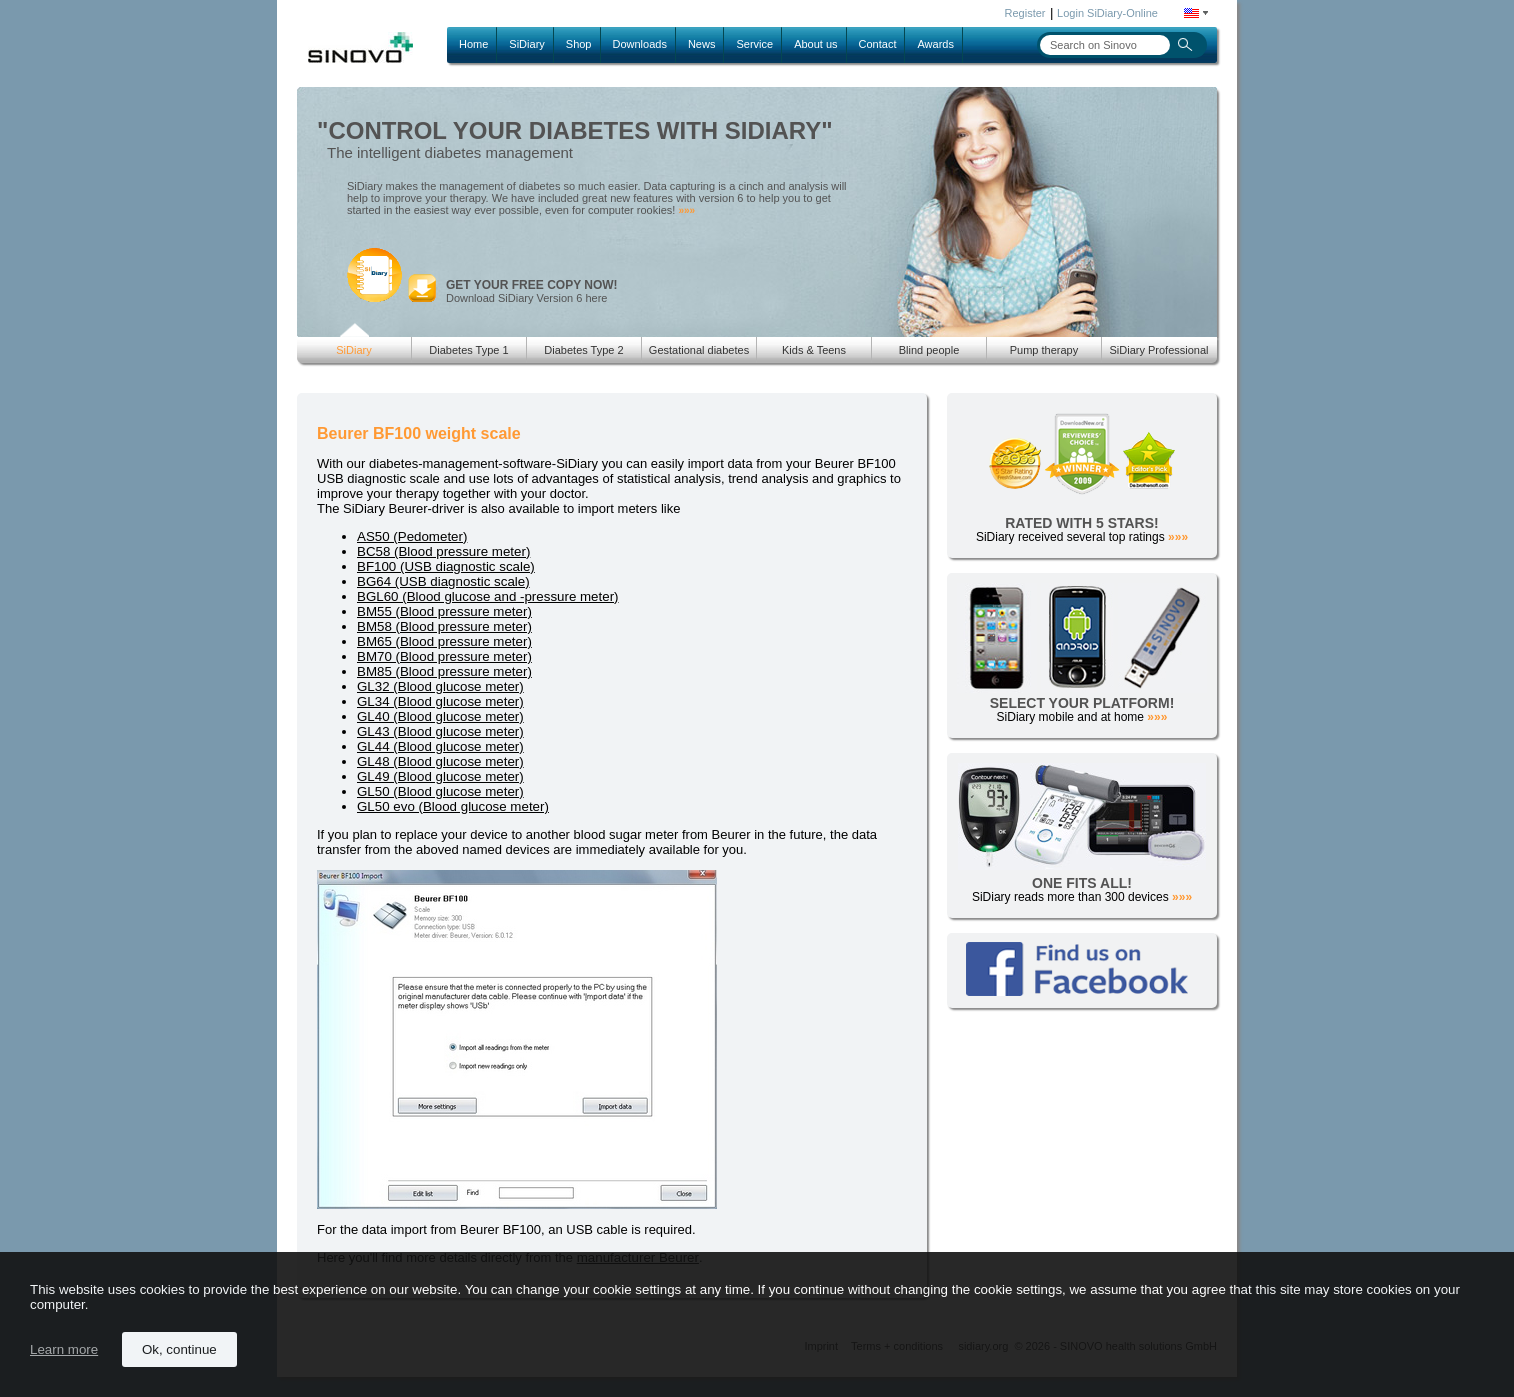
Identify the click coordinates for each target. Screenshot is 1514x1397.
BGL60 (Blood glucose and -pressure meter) (488, 596)
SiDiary (526, 44)
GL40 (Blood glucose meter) (440, 716)
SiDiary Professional (1158, 350)
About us (815, 44)
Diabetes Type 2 (583, 350)
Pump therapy (1044, 350)
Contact (878, 44)
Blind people (929, 350)
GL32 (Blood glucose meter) (440, 686)
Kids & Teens (814, 350)
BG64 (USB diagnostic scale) (443, 581)
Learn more (64, 1349)
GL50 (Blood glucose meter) (440, 791)
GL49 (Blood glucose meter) (440, 776)
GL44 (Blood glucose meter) (440, 746)
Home (473, 44)
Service (754, 44)
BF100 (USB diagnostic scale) (446, 566)
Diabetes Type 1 (468, 350)
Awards (935, 44)
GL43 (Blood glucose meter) (440, 731)
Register (1025, 13)
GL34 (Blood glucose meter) (440, 701)
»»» (686, 210)
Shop (579, 44)
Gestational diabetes (699, 350)
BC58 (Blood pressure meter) (443, 551)
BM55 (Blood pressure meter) (444, 611)
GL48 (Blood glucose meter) (440, 761)
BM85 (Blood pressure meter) (444, 671)
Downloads (640, 44)
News (702, 44)
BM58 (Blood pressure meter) (444, 626)
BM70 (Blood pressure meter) (444, 656)
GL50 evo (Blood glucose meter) (453, 806)
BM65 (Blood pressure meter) (444, 641)
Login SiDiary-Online (1107, 13)
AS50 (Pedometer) (412, 536)
